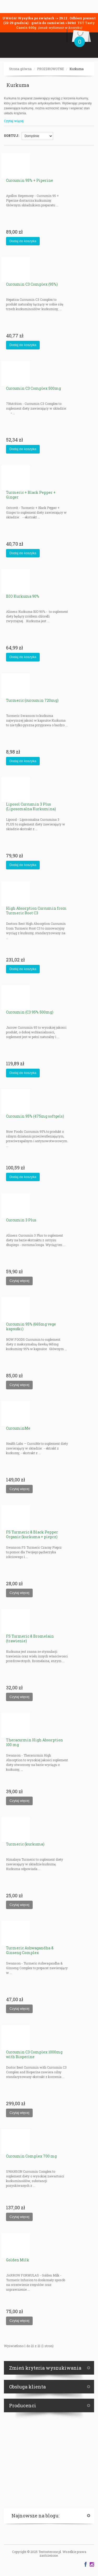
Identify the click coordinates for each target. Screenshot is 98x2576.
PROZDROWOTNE (50, 69)
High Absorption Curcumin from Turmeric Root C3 (36, 910)
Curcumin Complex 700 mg (31, 2156)
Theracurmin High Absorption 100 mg (34, 1742)
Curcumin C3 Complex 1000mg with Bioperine (34, 2054)
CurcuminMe (18, 1428)
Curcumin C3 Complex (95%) (32, 284)
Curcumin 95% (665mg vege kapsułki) (31, 1326)
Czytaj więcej (14, 121)
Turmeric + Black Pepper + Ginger (31, 495)
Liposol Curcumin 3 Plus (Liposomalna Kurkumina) (31, 806)
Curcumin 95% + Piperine (29, 180)
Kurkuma (77, 69)
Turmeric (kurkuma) (25, 1844)
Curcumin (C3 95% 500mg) (29, 1012)
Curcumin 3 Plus (21, 1220)
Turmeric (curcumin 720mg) (32, 700)
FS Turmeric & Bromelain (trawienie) (30, 1638)
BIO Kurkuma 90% (22, 596)
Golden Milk (17, 2259)
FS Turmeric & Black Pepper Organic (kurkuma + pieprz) (32, 1534)
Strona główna (20, 69)
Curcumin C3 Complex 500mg (33, 388)
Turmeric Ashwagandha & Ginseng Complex (30, 1950)
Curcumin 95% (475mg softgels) (35, 1116)
